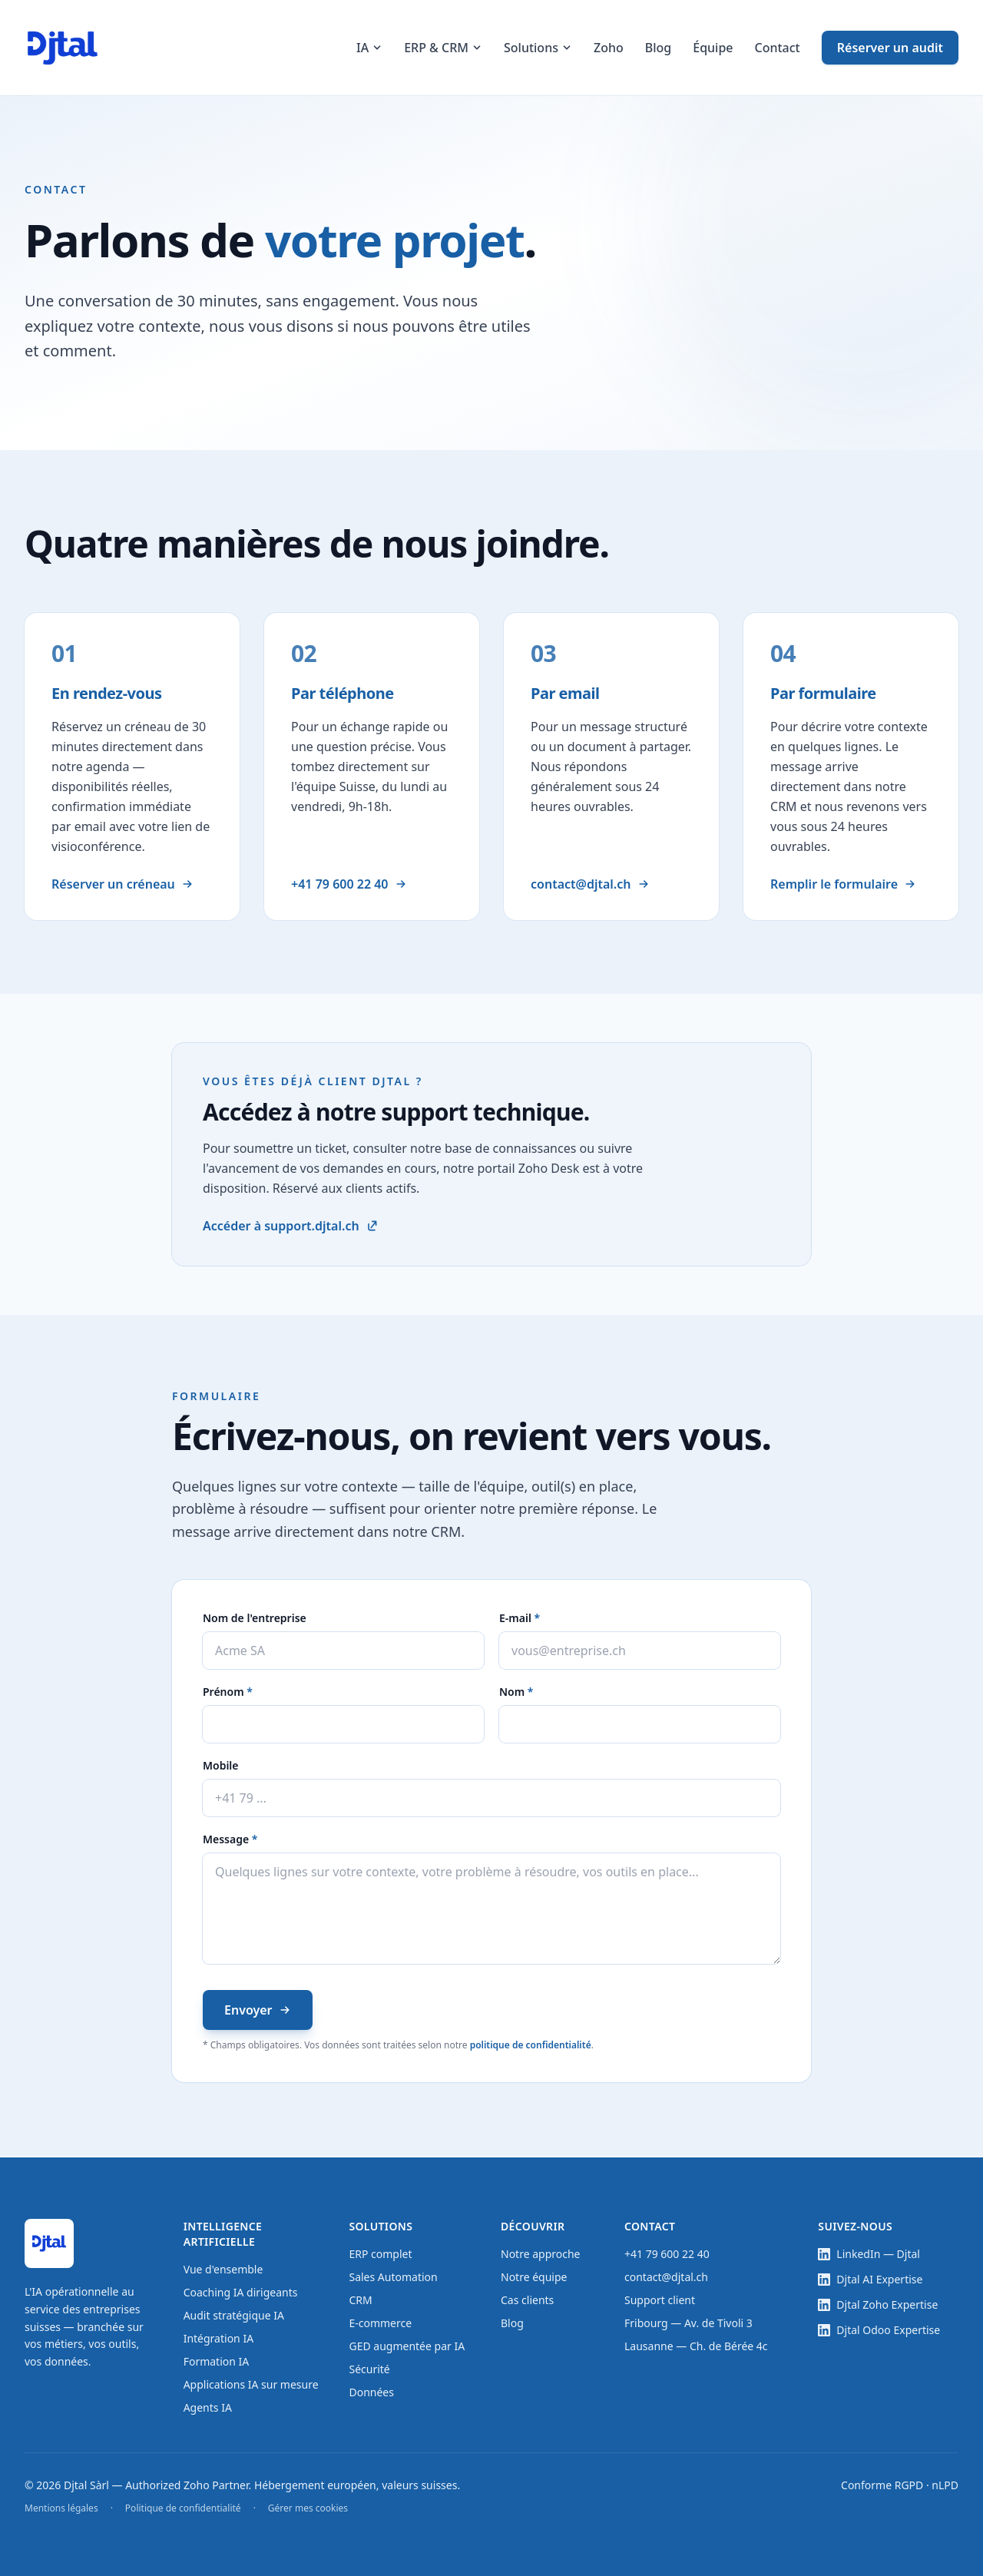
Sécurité (369, 2369)
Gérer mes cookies (308, 2508)
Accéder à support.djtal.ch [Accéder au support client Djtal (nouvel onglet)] (290, 1227)
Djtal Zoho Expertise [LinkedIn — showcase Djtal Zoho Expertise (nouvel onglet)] (878, 2304)
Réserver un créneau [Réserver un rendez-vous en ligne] (123, 884)
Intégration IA (218, 2338)
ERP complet (380, 2254)
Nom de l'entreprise (254, 1619)
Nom (548, 1693)
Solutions (538, 47)
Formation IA (217, 2361)
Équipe (713, 47)
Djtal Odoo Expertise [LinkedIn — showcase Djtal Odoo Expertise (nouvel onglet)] (879, 2330)
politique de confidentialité (530, 2046)
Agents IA (208, 2407)
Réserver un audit (890, 47)
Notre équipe (534, 2277)
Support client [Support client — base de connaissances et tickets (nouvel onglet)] (659, 2300)
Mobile (221, 1767)
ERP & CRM (443, 47)
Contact (777, 47)
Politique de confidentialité (183, 2508)
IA (369, 47)
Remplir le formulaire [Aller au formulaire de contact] (844, 884)
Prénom (259, 1693)
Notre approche (541, 2254)
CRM (360, 2300)
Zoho (609, 47)
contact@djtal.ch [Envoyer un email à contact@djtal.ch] (590, 884)
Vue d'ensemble (223, 2269)
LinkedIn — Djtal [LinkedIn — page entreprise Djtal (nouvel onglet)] (869, 2254)
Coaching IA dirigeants (241, 2292)
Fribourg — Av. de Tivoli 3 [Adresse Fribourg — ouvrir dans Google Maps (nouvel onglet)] (688, 2323)
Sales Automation (393, 2277)
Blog (658, 47)
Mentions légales (61, 2508)
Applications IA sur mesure (251, 2384)
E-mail (551, 1619)
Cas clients (527, 2300)
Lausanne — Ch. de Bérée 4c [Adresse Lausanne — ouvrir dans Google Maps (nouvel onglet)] (696, 2346)
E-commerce (380, 2323)
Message (262, 1840)
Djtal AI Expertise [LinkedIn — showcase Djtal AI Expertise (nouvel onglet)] (870, 2279)
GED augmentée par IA (407, 2346)
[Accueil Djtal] (63, 48)
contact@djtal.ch (666, 2277)
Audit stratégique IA (234, 2315)
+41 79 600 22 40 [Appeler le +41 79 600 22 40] (349, 884)
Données (371, 2392)
